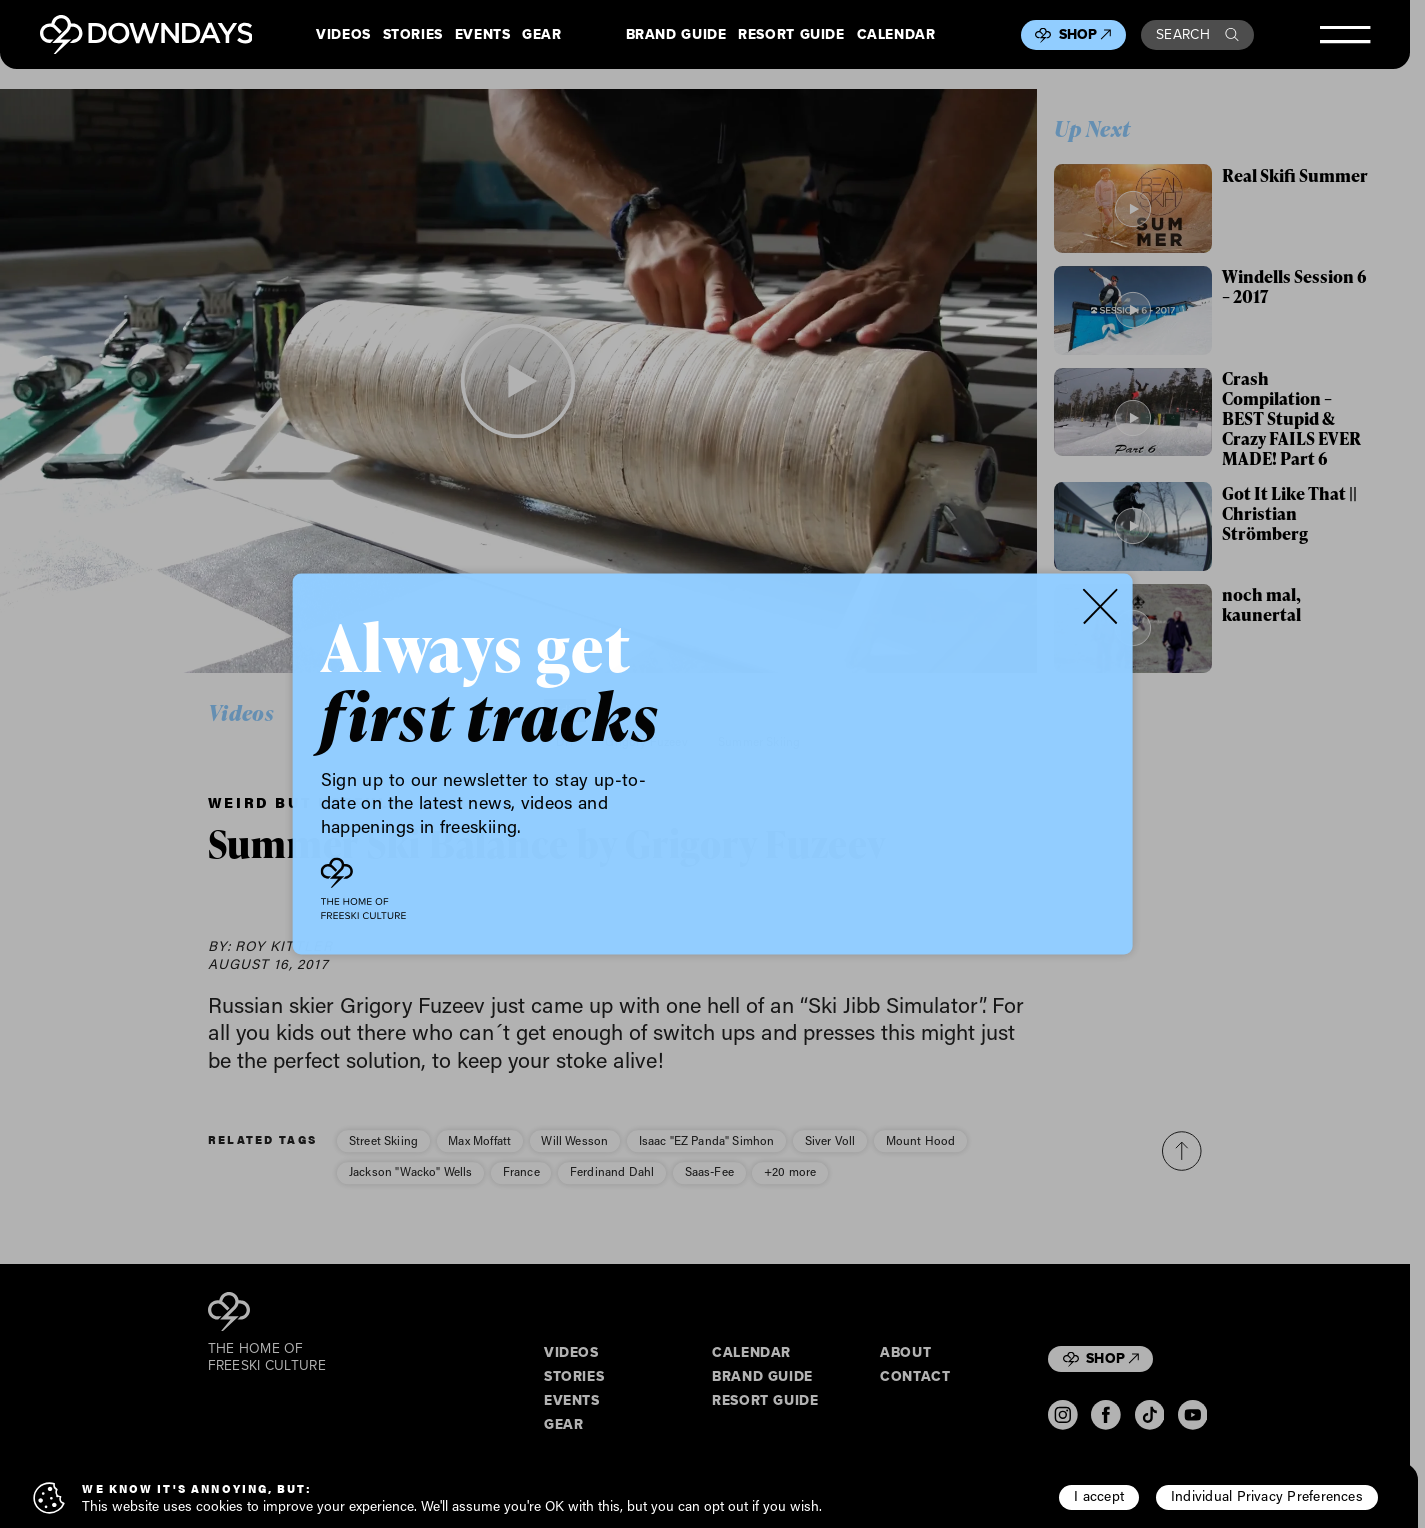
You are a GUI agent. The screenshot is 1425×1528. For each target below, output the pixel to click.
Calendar (896, 35)
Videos (343, 35)
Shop (1085, 34)
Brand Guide (676, 35)
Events (483, 35)
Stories (413, 35)
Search (1197, 34)
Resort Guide (791, 35)
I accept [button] (1099, 1496)
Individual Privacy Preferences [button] (1267, 1496)
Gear (542, 35)
